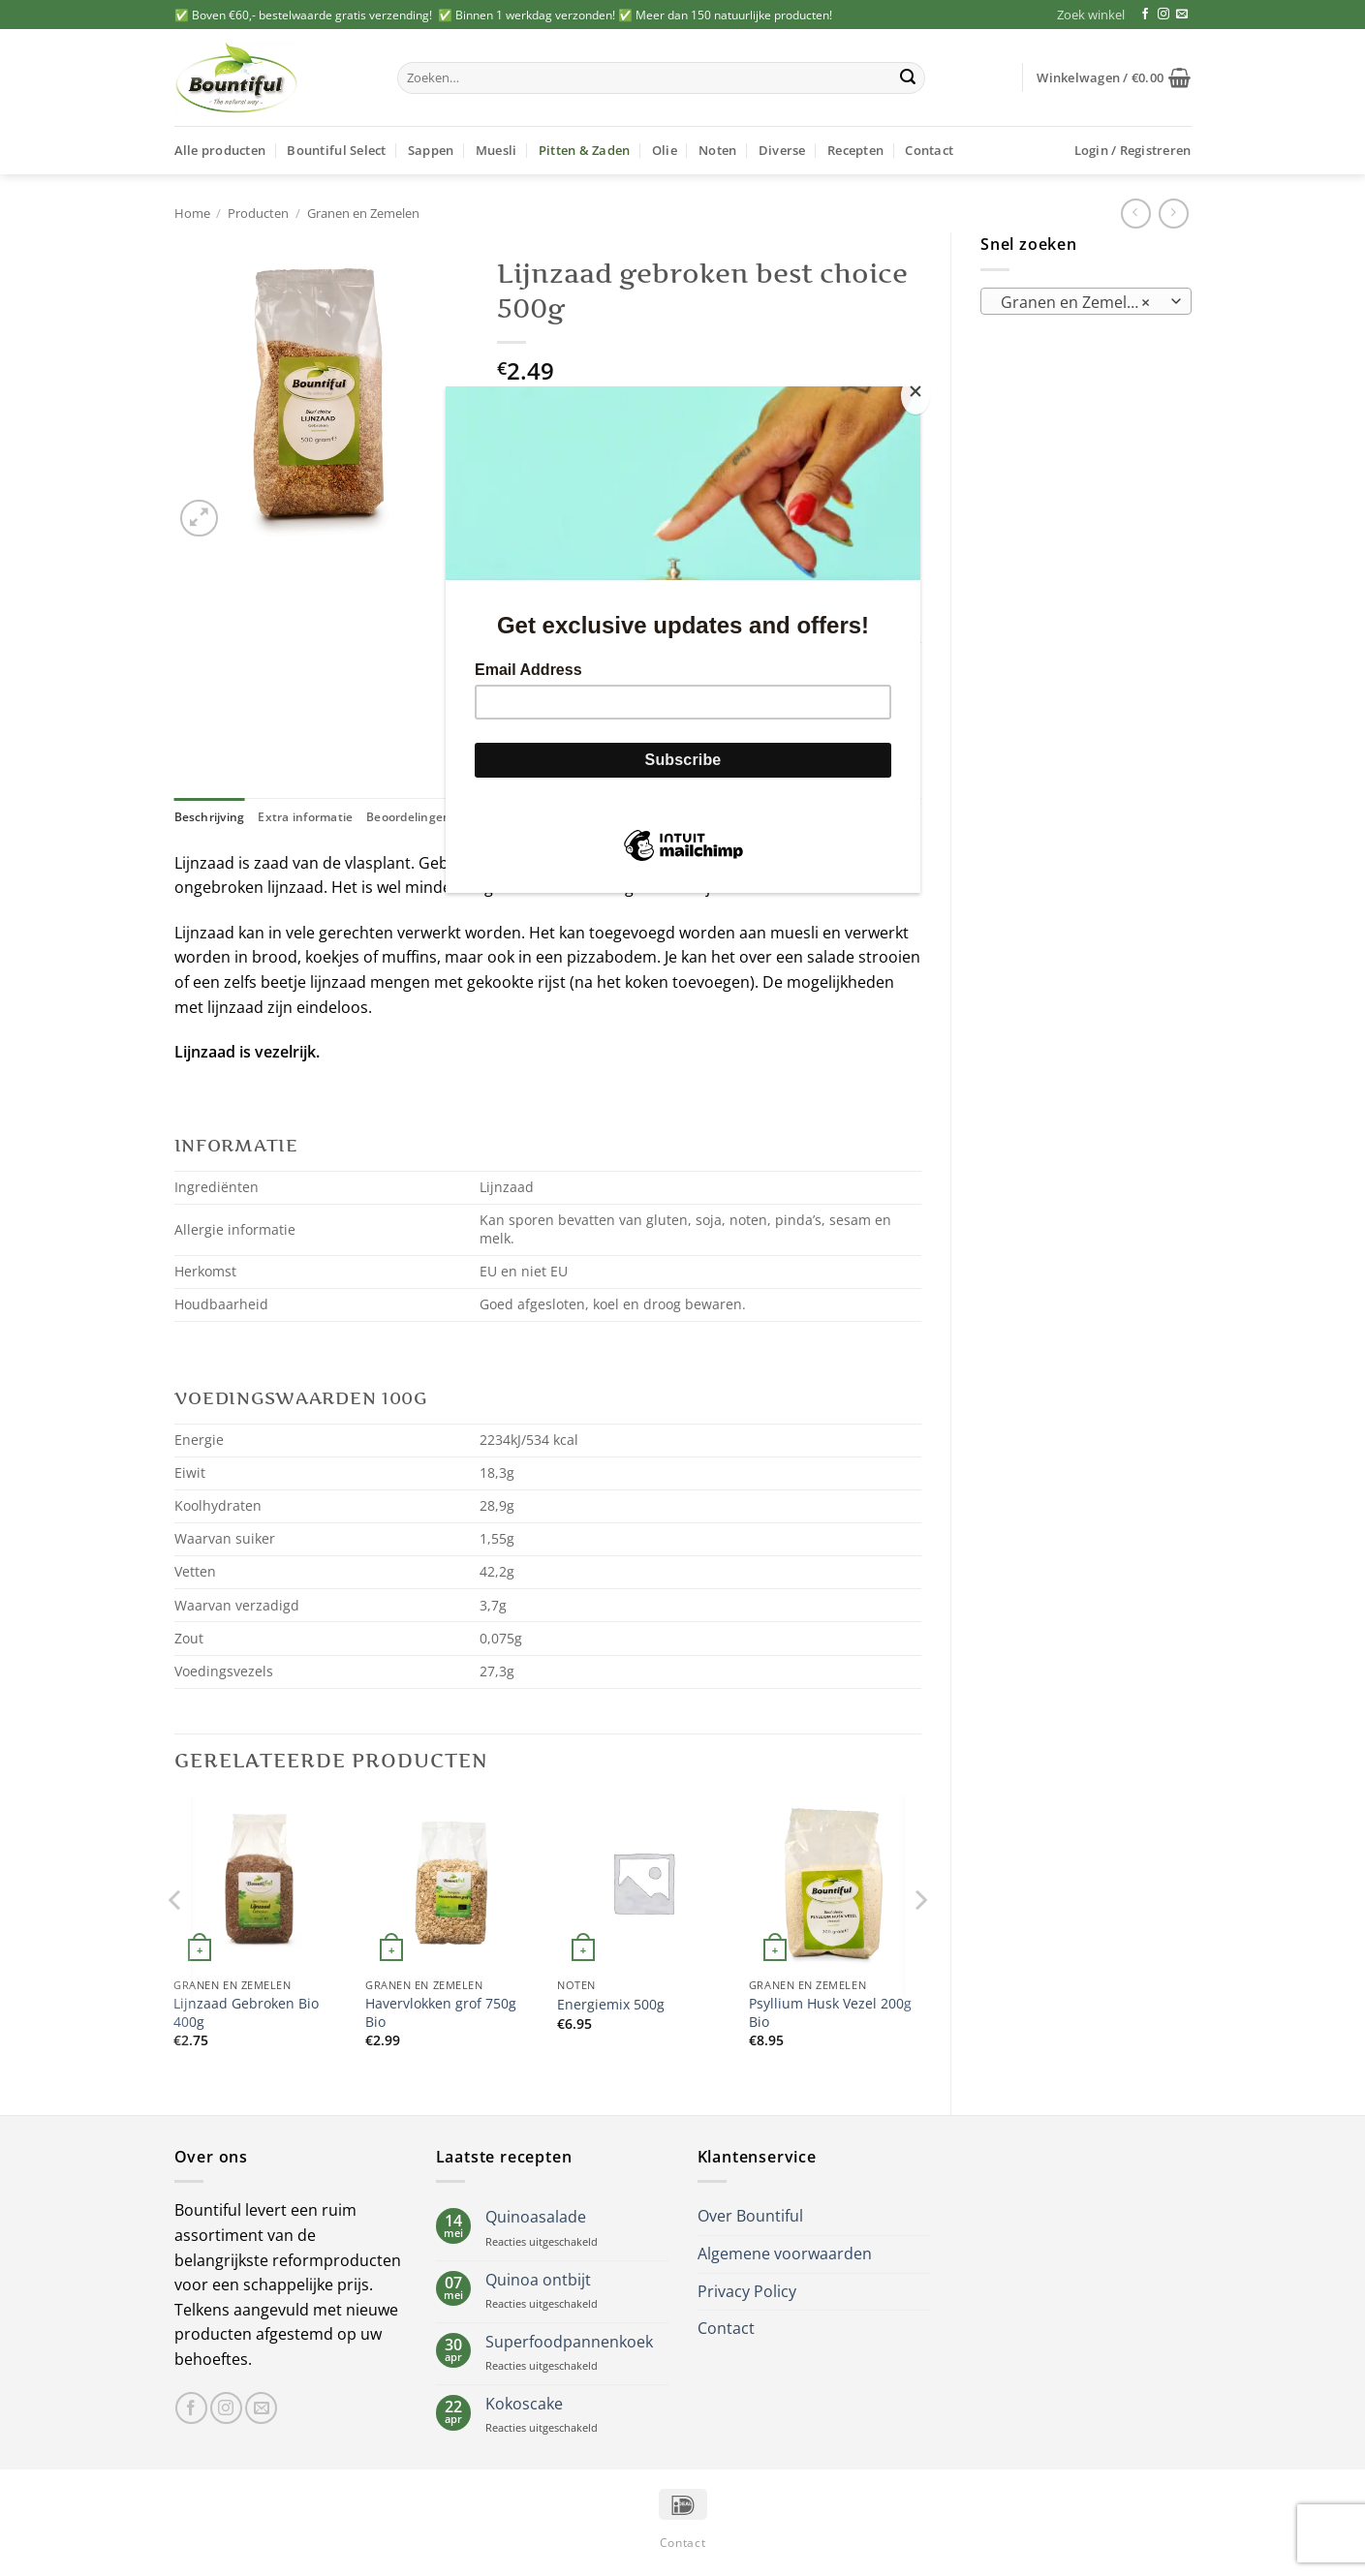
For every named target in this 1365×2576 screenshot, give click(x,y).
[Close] (915, 395)
